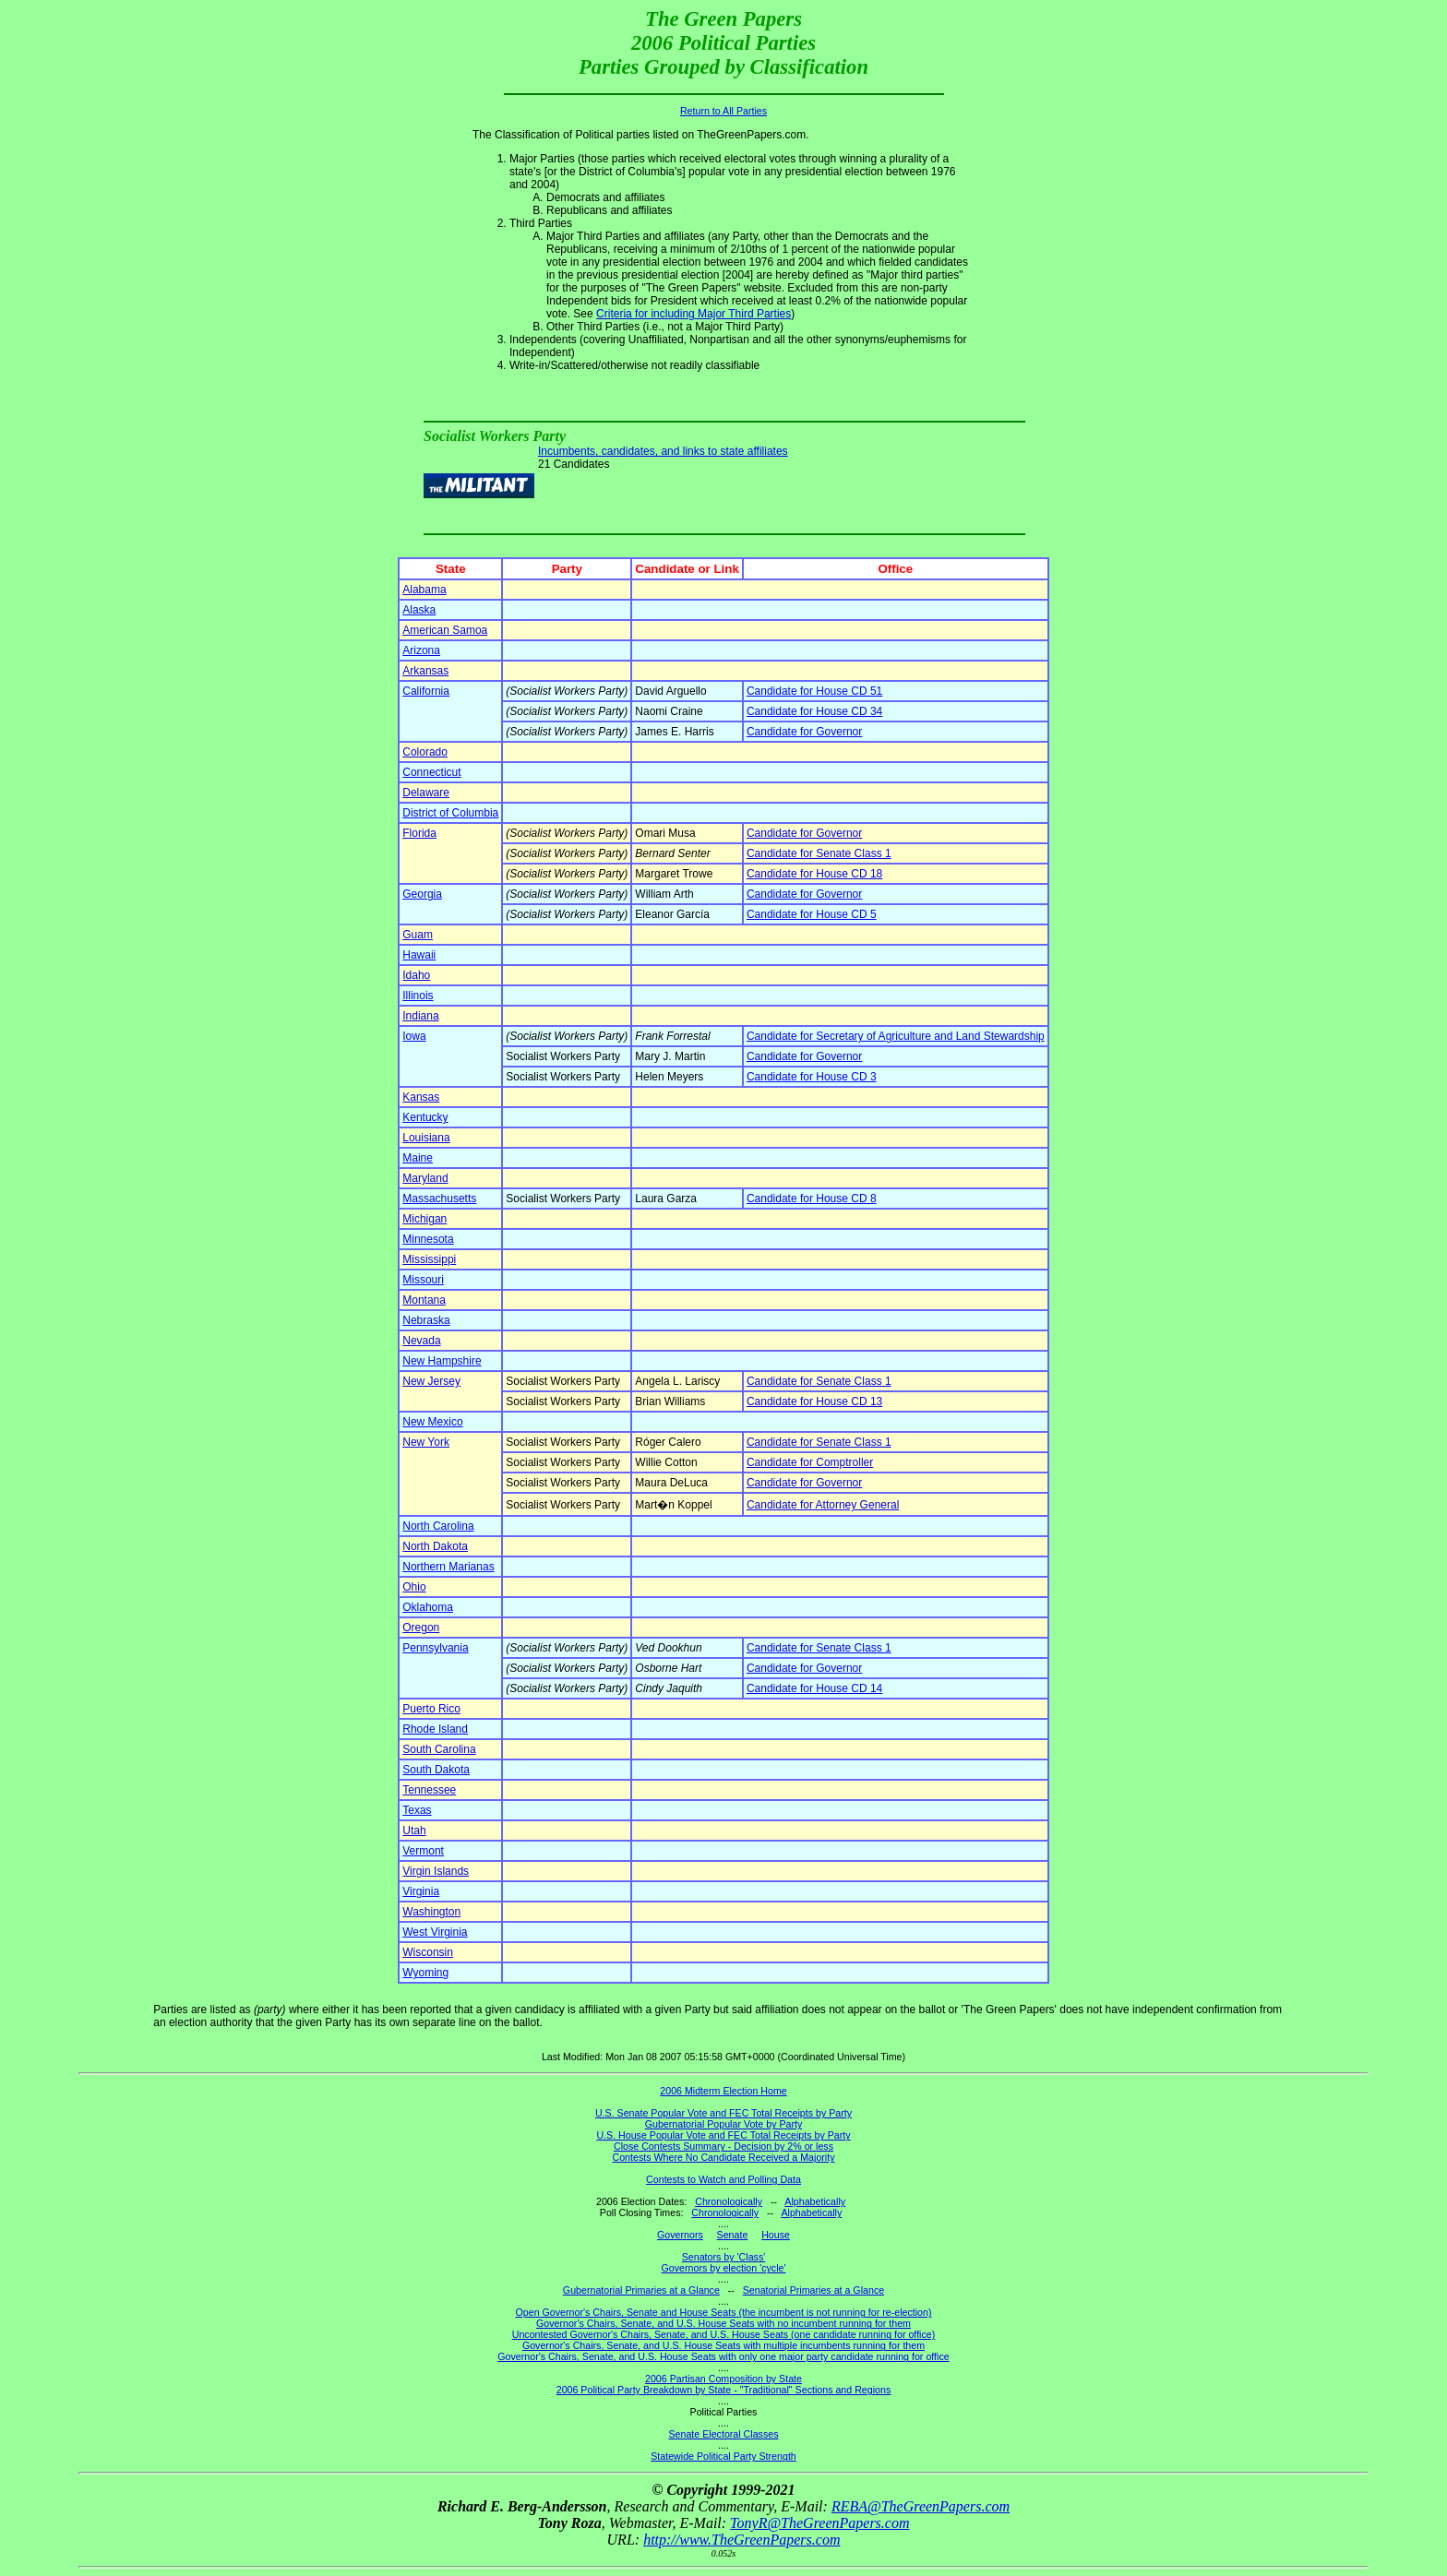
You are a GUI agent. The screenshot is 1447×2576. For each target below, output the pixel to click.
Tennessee (429, 1789)
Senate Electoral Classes (723, 2433)
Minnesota (427, 1239)
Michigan (424, 1218)
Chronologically (728, 2201)
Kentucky (425, 1117)
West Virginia (434, 1932)
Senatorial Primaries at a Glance (813, 2290)
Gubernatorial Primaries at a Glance (641, 2290)
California (425, 691)
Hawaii (419, 954)
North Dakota (435, 1546)
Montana (424, 1300)
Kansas (420, 1097)
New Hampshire (441, 1360)
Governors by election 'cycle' (724, 2267)
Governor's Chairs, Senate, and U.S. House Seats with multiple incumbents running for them (723, 2345)
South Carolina (438, 1749)
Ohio (413, 1586)
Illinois (417, 995)
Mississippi (429, 1259)
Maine (417, 1157)
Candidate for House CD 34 (814, 711)
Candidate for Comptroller (810, 1462)
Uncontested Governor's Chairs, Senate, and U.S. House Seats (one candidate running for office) (724, 2334)
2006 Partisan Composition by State (723, 2378)
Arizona (421, 650)
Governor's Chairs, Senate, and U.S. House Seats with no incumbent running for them (723, 2323)
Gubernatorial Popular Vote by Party (724, 2123)
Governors (680, 2234)
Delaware (425, 792)
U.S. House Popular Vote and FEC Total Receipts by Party (723, 2135)
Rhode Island (435, 1729)
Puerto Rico (431, 1708)
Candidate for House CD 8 (812, 1198)
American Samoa (444, 630)
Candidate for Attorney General (823, 1504)
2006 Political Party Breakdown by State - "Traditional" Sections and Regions (723, 2389)
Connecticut (431, 772)
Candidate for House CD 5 (812, 914)
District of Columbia (450, 812)
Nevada (421, 1340)
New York (425, 1442)
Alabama (424, 589)
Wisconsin (427, 1952)
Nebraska (425, 1320)
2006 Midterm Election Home (723, 2090)
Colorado (425, 751)
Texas (416, 1810)
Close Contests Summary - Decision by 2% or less (723, 2146)
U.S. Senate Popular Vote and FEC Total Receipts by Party (723, 2112)
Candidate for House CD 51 (814, 691)
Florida (419, 833)
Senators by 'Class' (724, 2256)
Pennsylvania (435, 1647)
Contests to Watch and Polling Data (723, 2179)
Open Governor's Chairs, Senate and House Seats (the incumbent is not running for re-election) (723, 2312)
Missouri (423, 1279)
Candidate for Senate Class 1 (819, 853)
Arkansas (425, 670)
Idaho (416, 975)
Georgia (422, 894)
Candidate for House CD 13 (814, 1401)
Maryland (425, 1178)
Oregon (420, 1627)
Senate (732, 2234)
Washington (431, 1911)
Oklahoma (427, 1607)
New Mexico (432, 1421)
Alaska (419, 609)
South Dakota (436, 1769)
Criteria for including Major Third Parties (693, 313)
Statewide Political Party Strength (723, 2456)
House (775, 2234)
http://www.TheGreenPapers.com (741, 2539)
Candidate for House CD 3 (812, 1076)
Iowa (413, 1036)
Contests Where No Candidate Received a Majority (723, 2157)
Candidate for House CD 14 (814, 1688)
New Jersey (431, 1381)
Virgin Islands (435, 1871)
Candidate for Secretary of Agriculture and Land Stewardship (896, 1036)
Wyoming (425, 1972)
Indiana (420, 1015)
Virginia (420, 1891)
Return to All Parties (723, 110)
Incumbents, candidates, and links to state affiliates (663, 451)
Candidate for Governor (804, 731)
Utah (413, 1830)
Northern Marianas (448, 1566)
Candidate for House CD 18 (814, 873)
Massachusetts (439, 1198)
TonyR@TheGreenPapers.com (819, 2523)
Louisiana (425, 1137)
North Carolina (437, 1526)
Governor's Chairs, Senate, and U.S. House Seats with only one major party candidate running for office (723, 2356)
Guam (417, 934)
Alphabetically (814, 2201)
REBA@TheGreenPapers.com (920, 2506)
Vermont (423, 1850)
